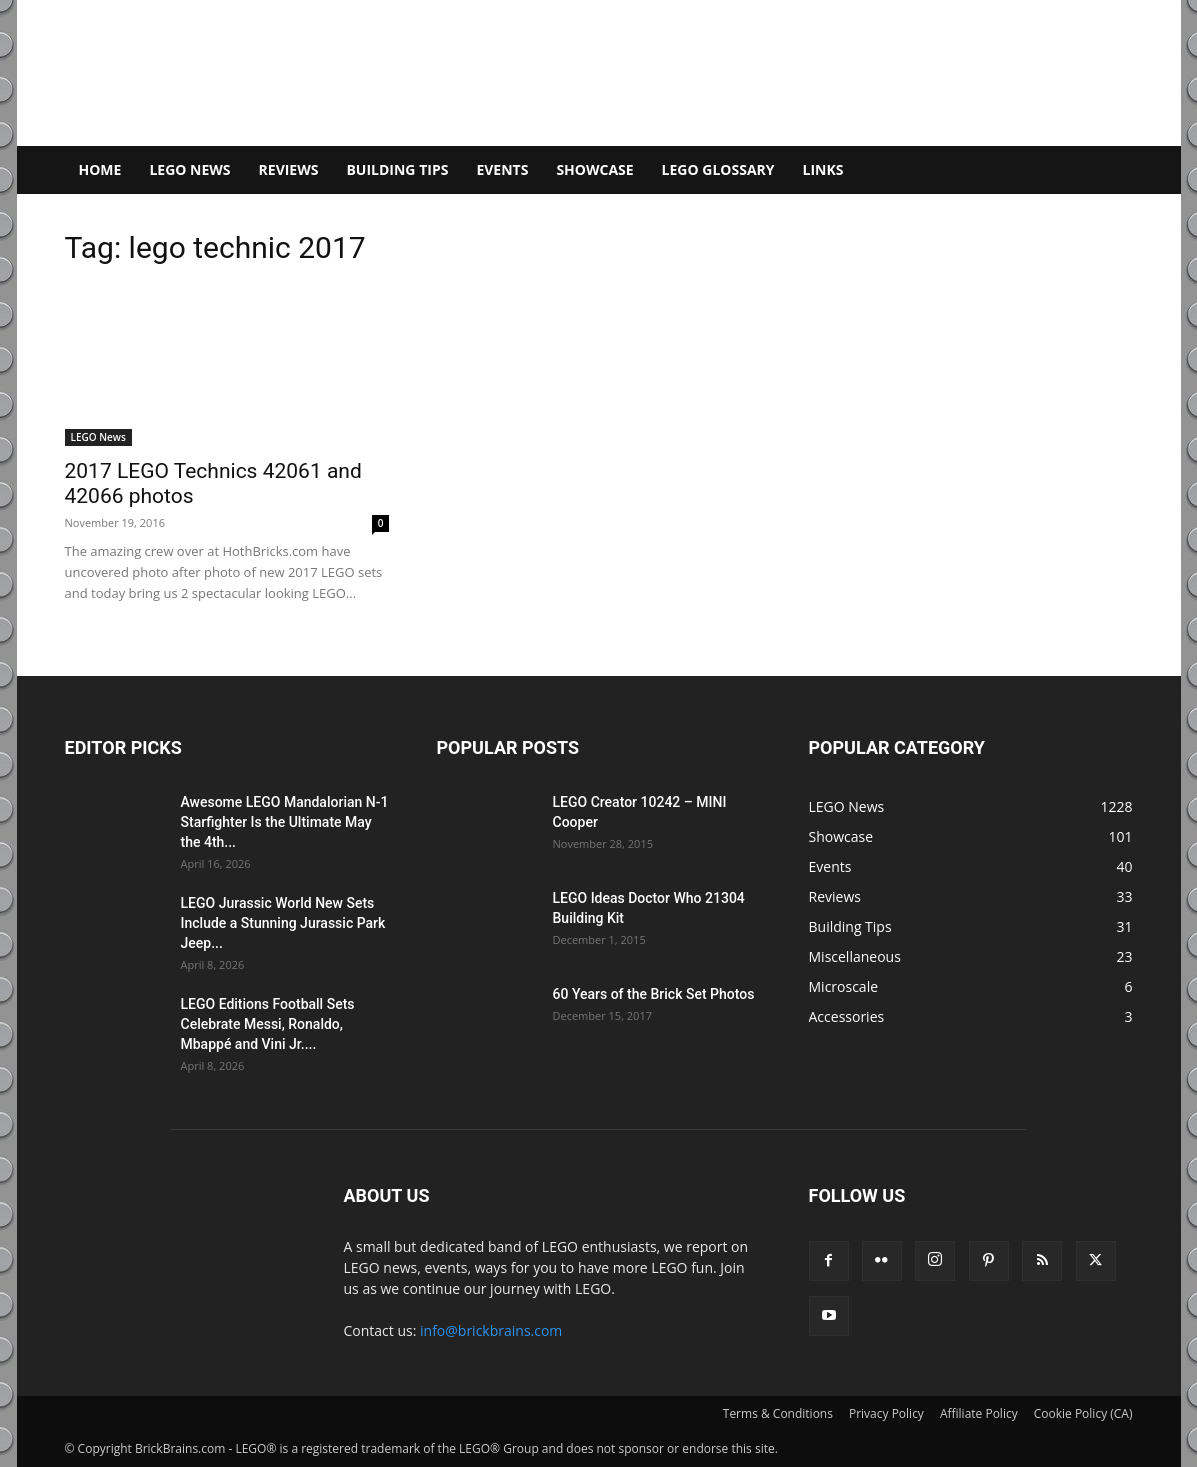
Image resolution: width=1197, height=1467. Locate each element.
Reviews (289, 169)
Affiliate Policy (979, 1413)
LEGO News (189, 169)
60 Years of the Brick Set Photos (654, 994)
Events (502, 169)
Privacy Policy (886, 1413)
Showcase (594, 169)
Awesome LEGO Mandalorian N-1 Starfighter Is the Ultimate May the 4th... (285, 822)
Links (823, 169)
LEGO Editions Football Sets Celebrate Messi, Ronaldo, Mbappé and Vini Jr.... (268, 1024)
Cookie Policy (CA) (1083, 1413)
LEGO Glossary (718, 169)
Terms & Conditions (778, 1413)
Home (100, 169)
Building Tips (397, 169)
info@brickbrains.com (491, 1330)
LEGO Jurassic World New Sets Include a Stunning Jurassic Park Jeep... (283, 923)
